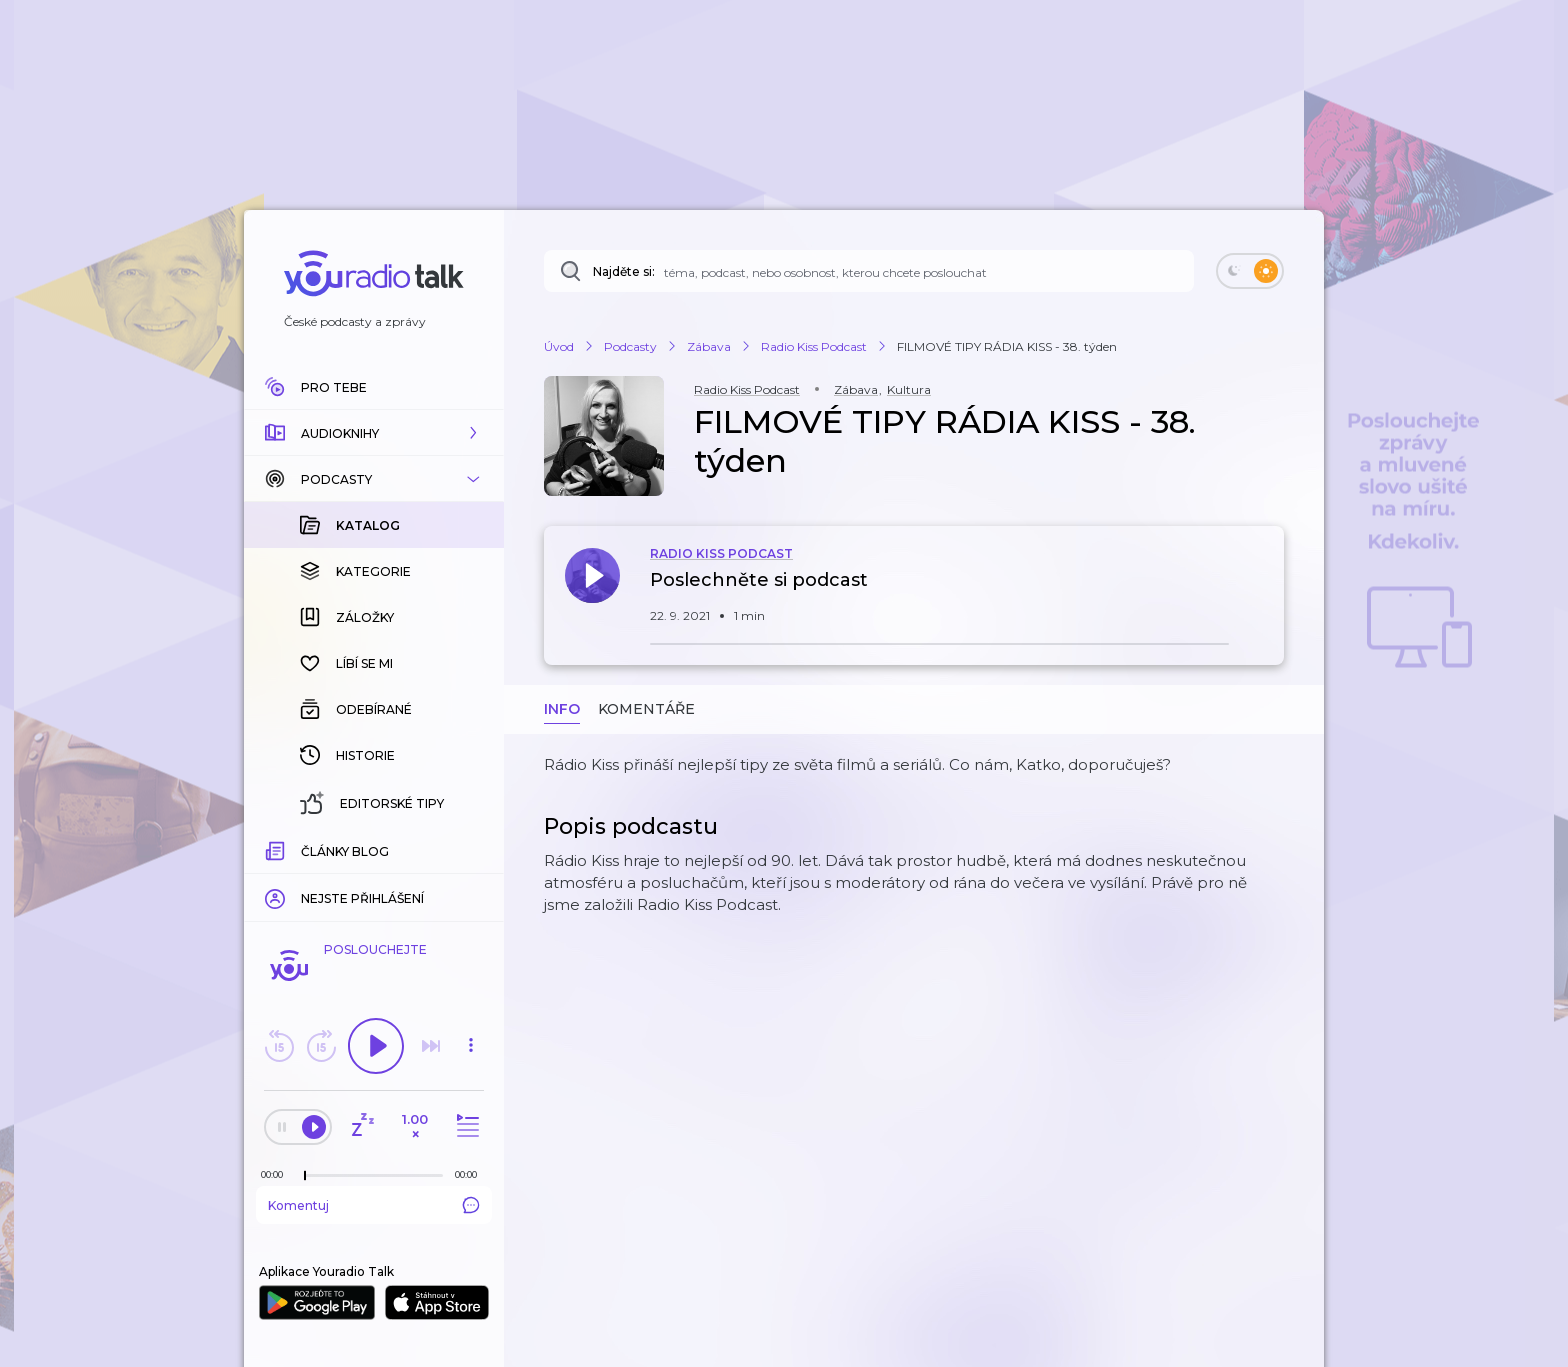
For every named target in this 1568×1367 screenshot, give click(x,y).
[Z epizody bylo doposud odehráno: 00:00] (277, 1174)
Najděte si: (624, 271)
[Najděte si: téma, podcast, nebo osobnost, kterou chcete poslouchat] (869, 271)
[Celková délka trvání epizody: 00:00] (471, 1174)
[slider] (305, 1176)
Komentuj (374, 1205)
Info (562, 709)
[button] (374, 433)
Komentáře (646, 709)
